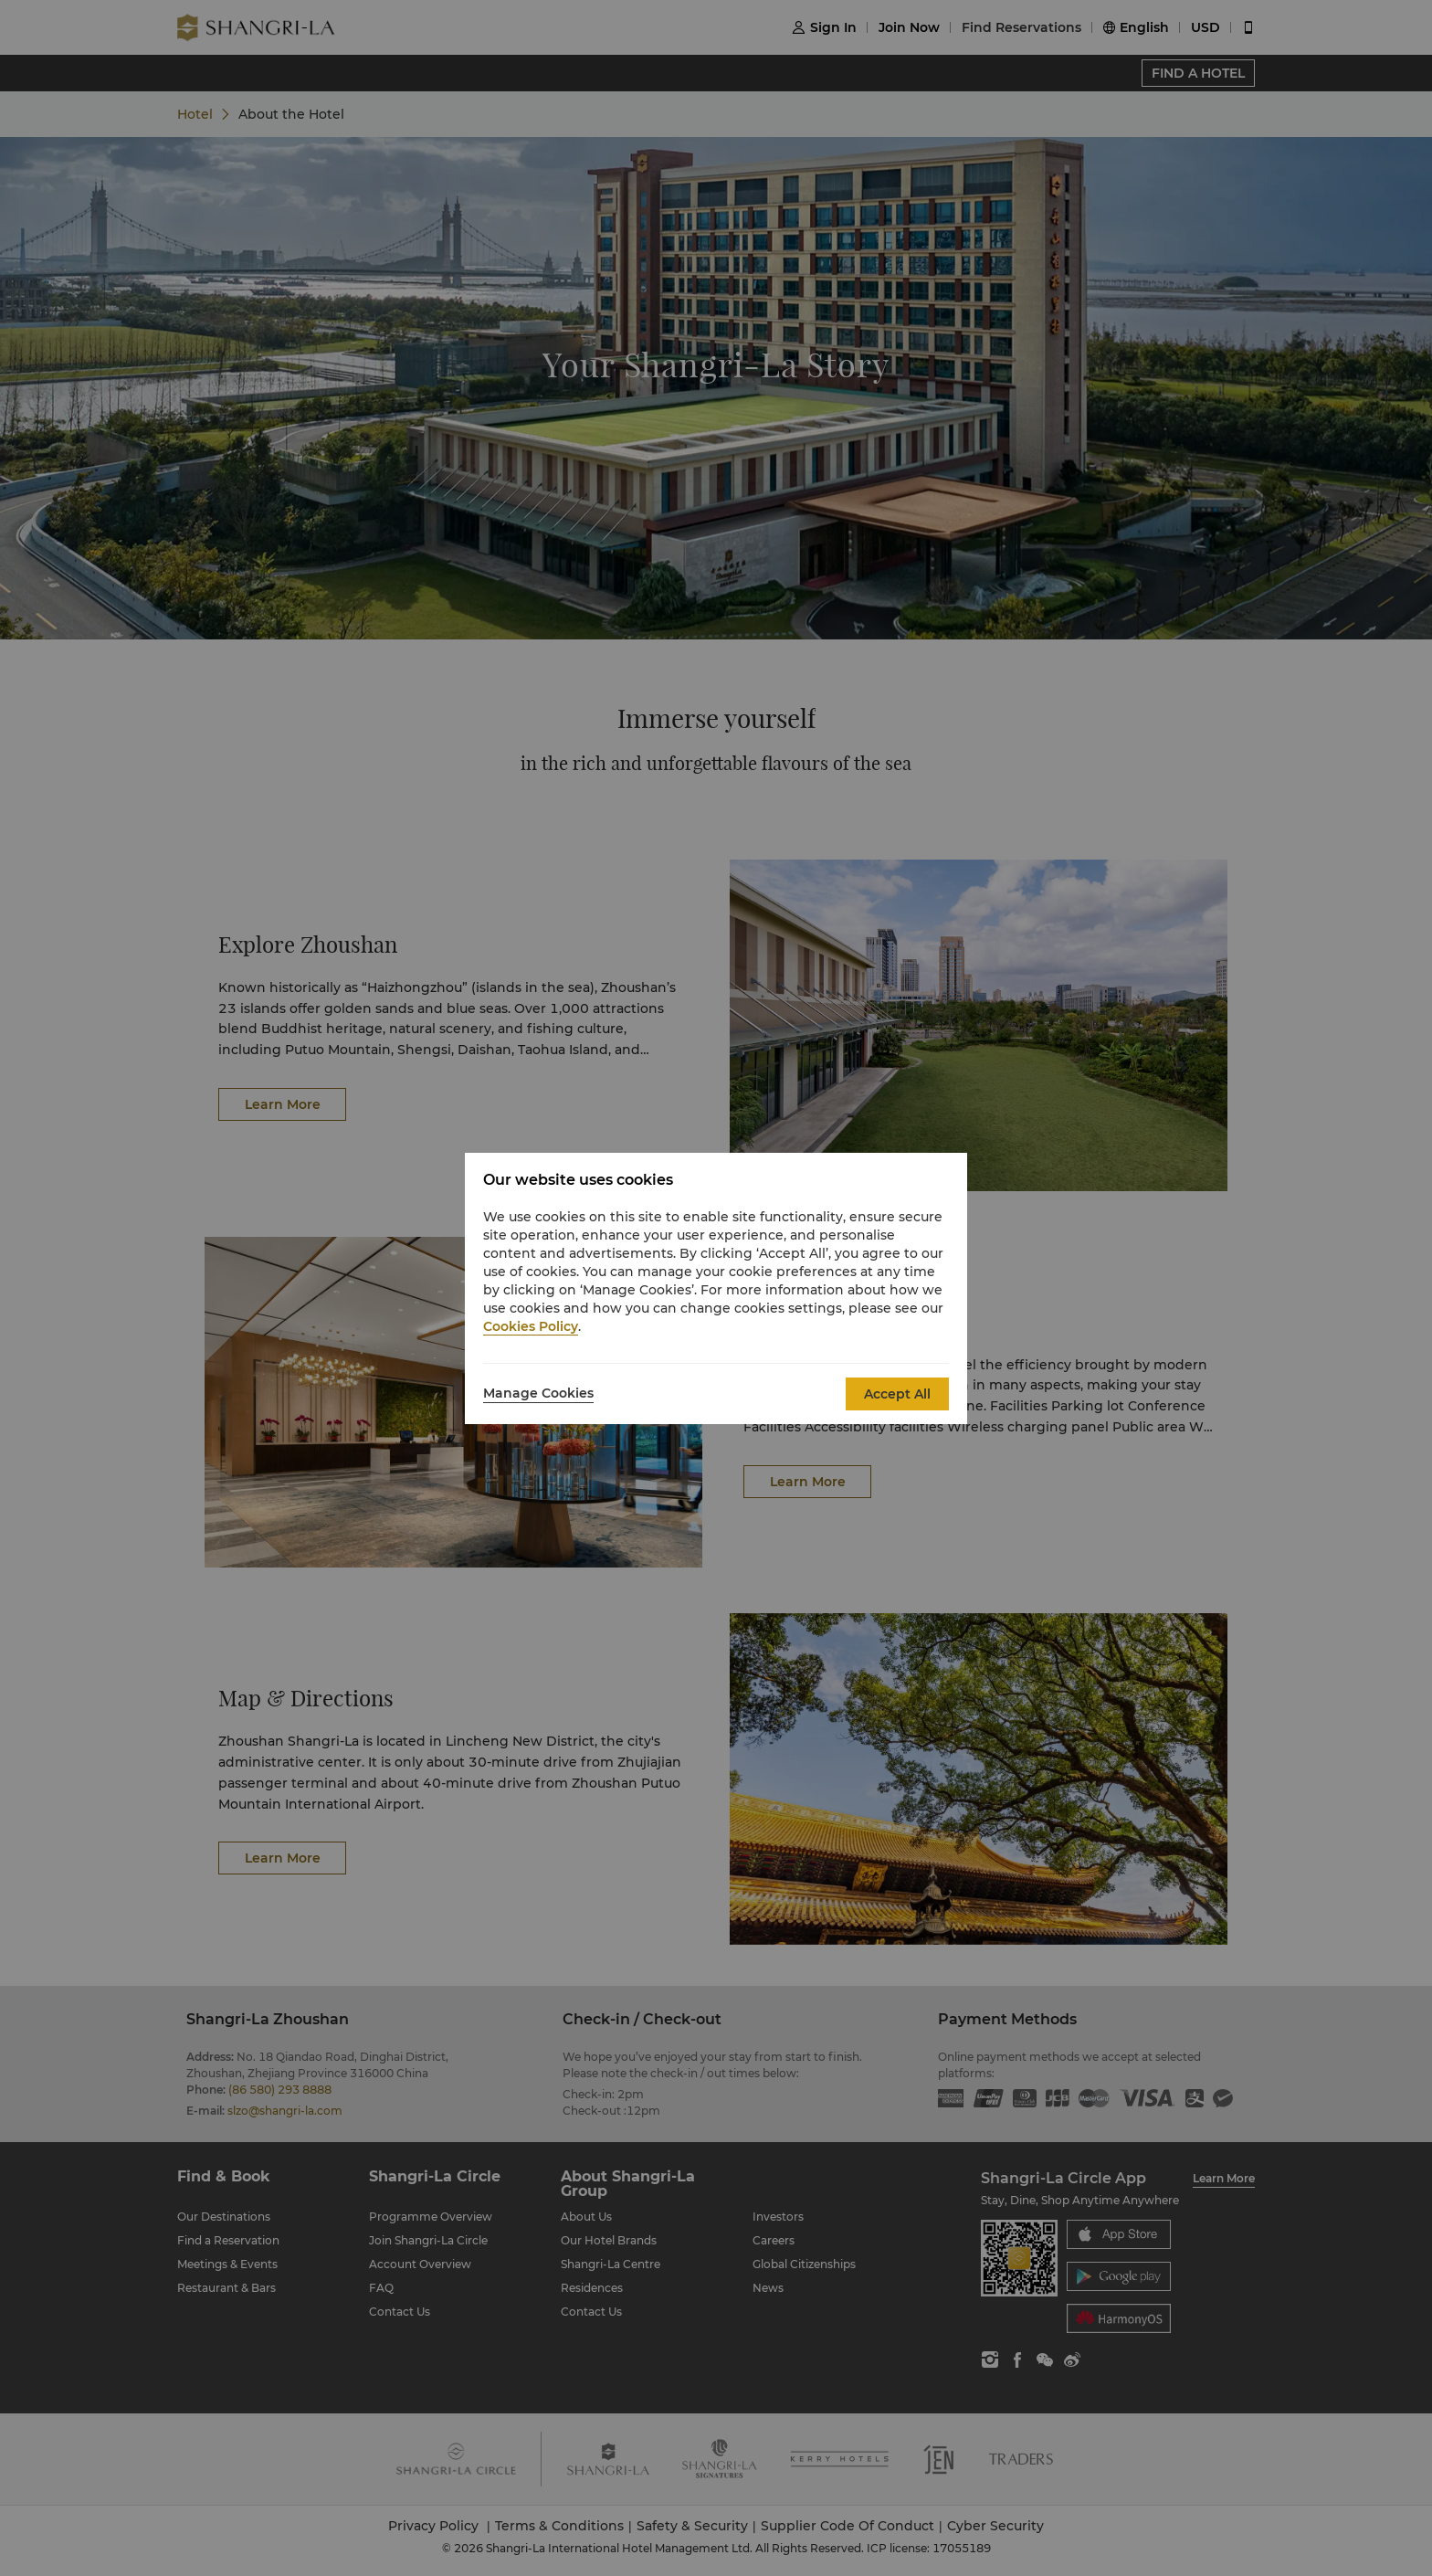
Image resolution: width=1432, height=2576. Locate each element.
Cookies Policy (530, 1326)
